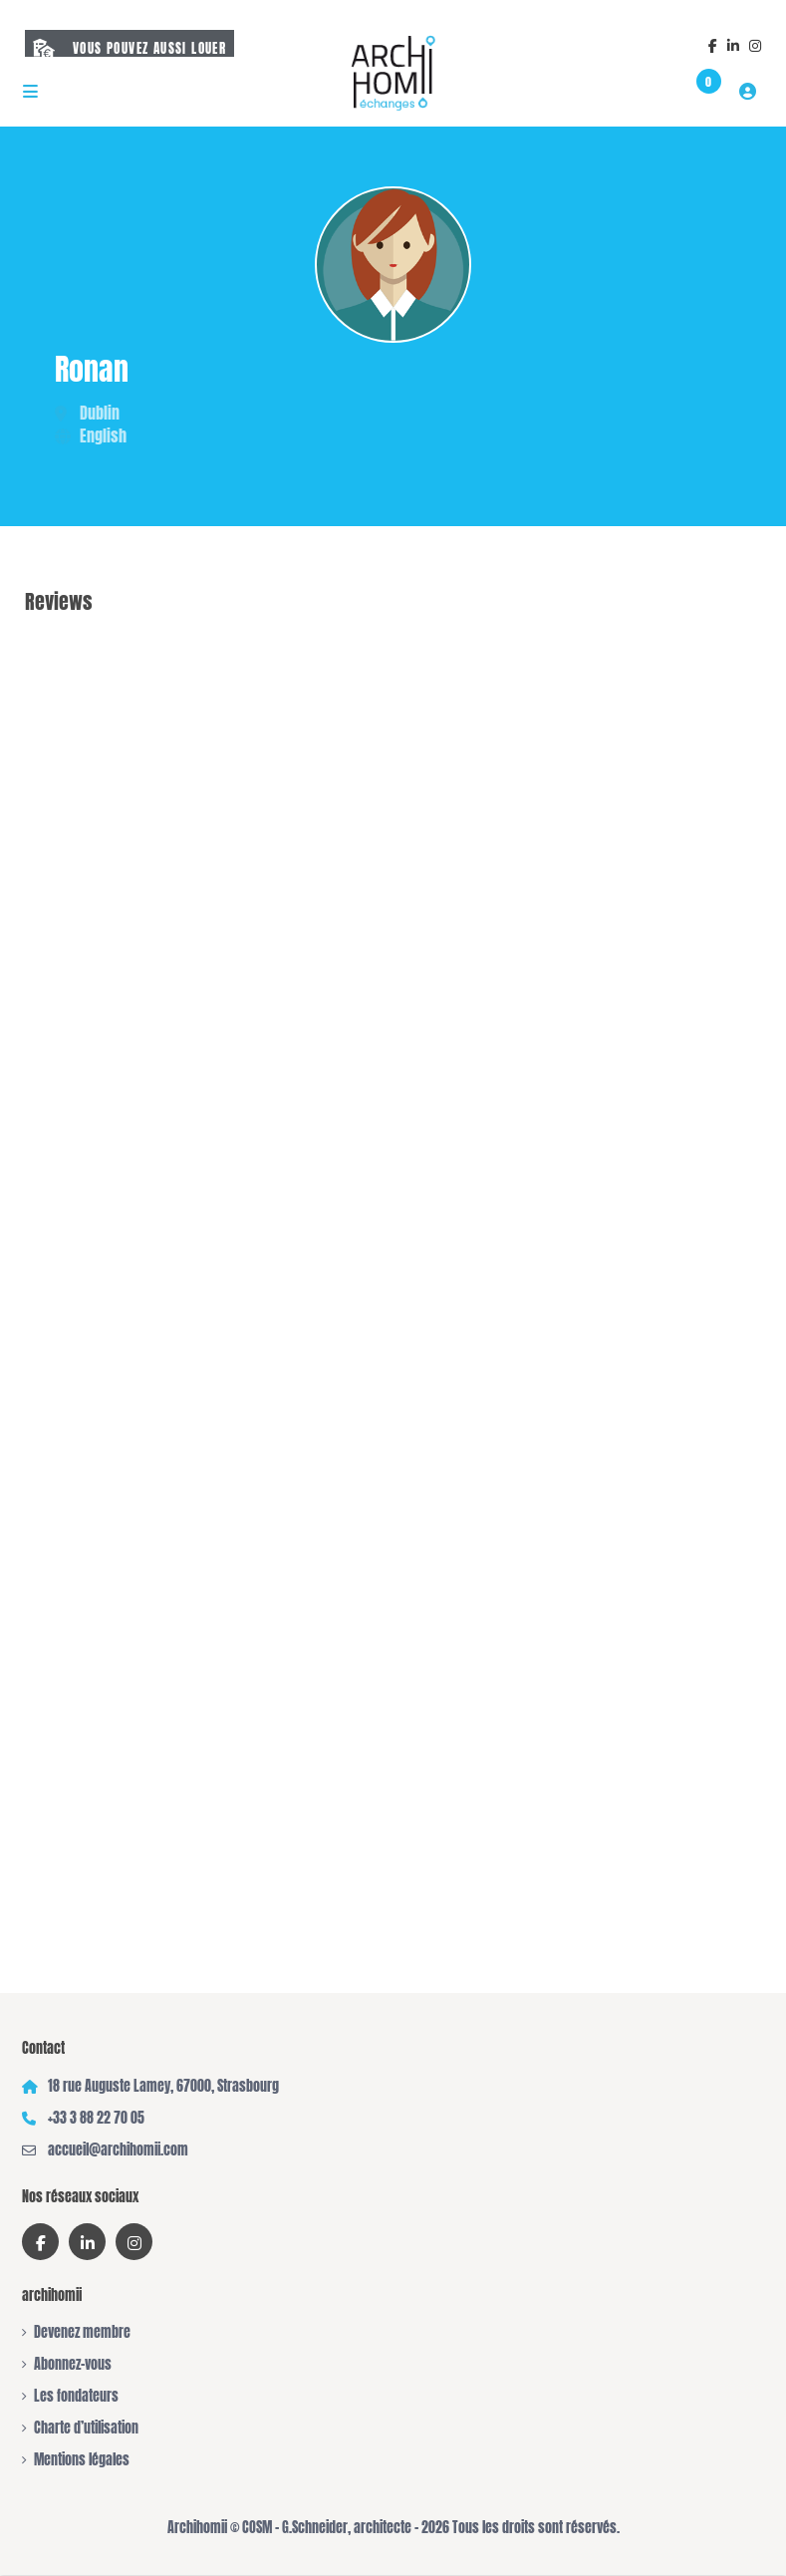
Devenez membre (82, 2332)
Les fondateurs (76, 2396)
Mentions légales (82, 2459)
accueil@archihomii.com (118, 2150)
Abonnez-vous (73, 2364)
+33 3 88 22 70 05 (96, 2118)
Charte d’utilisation (86, 2428)
